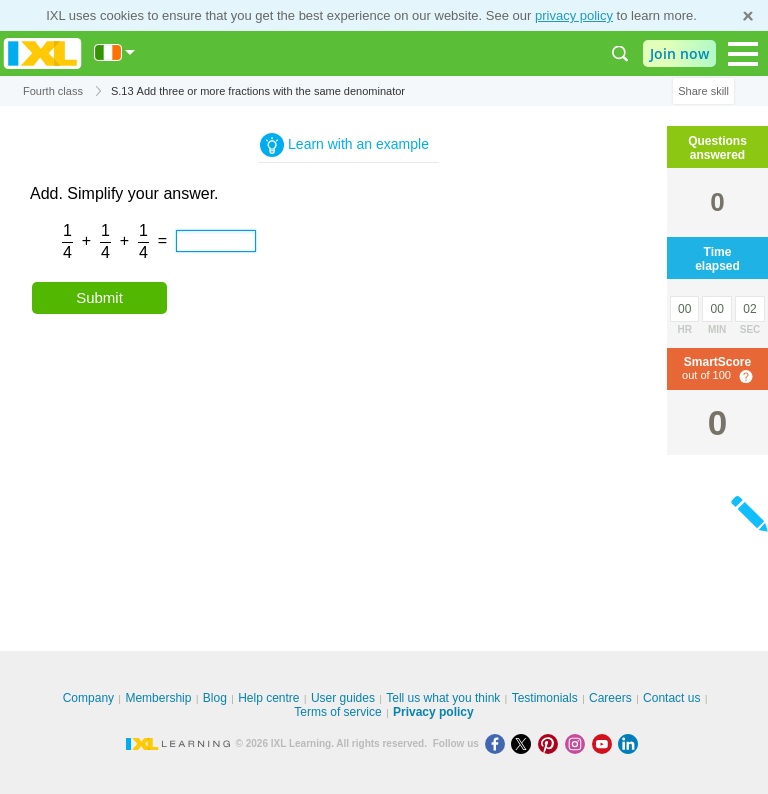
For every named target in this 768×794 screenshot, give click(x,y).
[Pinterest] (551, 743)
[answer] (216, 241)
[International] (115, 52)
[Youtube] (605, 743)
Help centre (268, 698)
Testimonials (545, 698)
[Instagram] (578, 743)
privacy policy (574, 15)
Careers (610, 698)
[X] (524, 743)
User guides (343, 698)
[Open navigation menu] (743, 54)
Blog (215, 698)
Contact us (671, 698)
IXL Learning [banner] (42, 53)
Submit (99, 297)
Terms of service (337, 712)
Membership (158, 698)
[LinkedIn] (630, 743)
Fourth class (53, 91)
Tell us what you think (443, 698)
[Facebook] (498, 743)
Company (88, 698)
